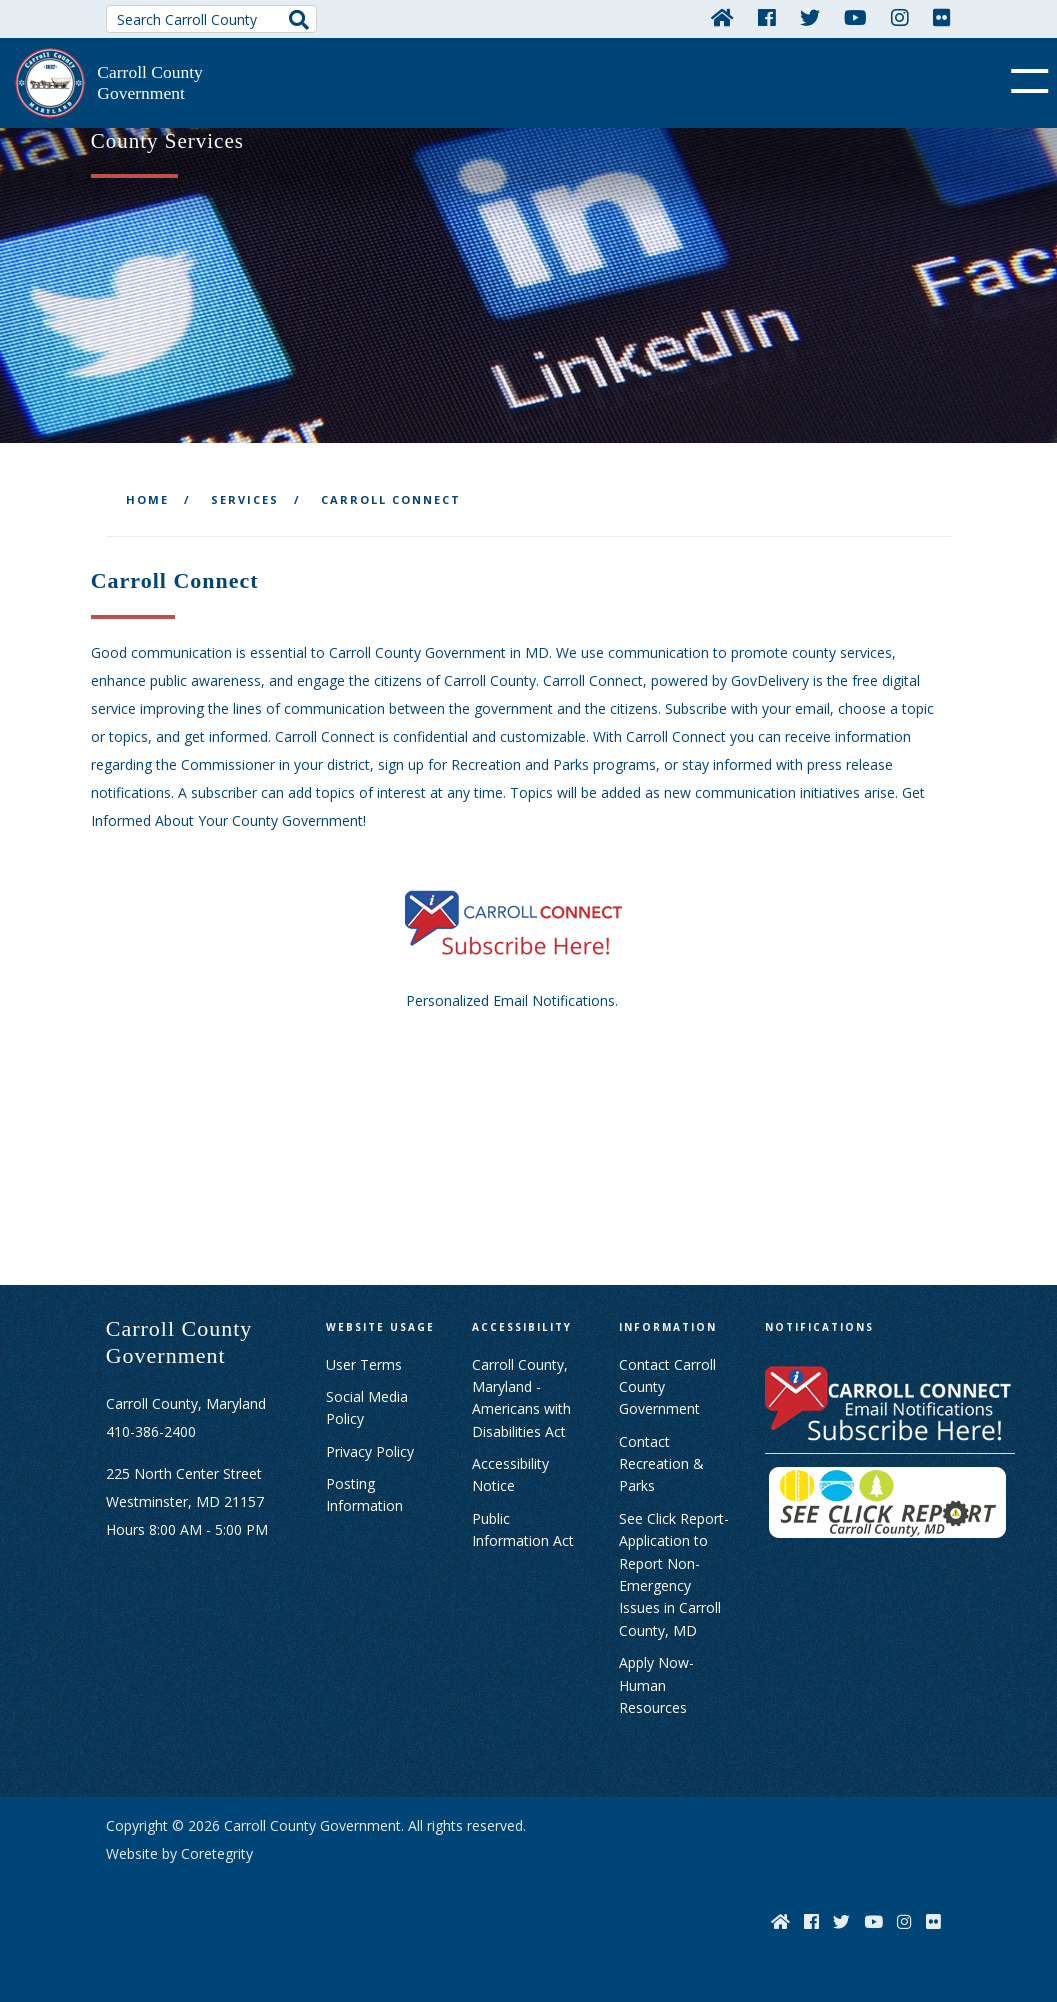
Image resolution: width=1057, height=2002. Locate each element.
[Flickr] (942, 17)
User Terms (364, 1364)
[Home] (722, 17)
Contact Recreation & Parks (661, 1464)
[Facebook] (767, 17)
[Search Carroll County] (211, 19)
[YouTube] (855, 17)
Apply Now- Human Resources (656, 1685)
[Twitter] (810, 17)
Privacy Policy (370, 1451)
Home (147, 499)
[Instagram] (900, 17)
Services (245, 499)
